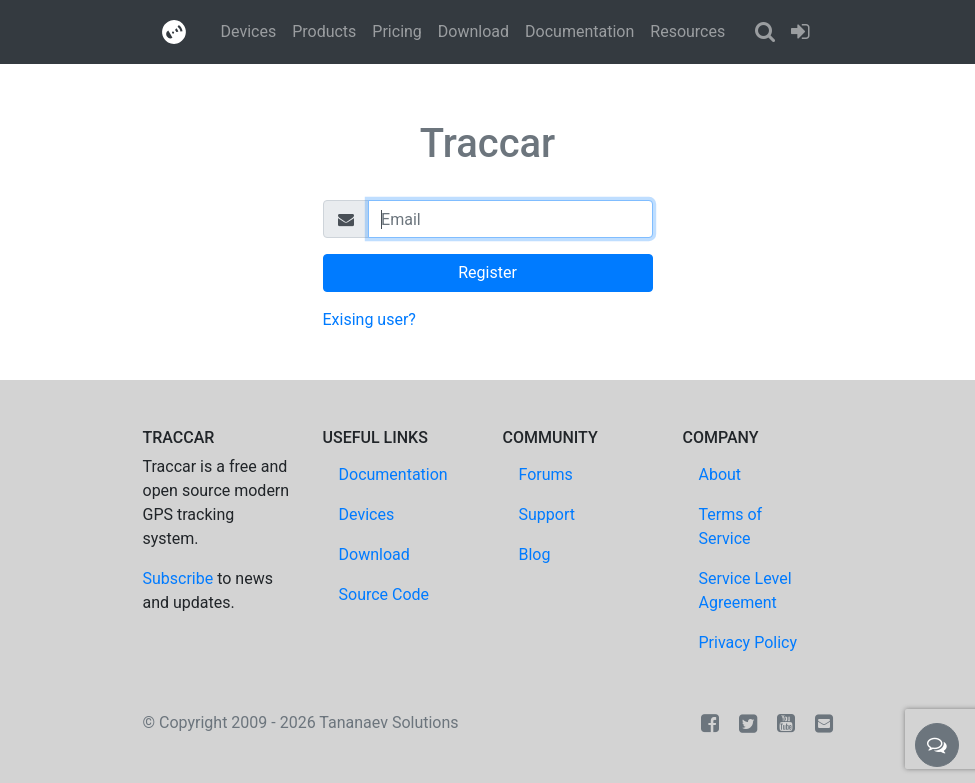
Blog (535, 554)
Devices (249, 31)
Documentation (579, 31)
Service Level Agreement (745, 590)
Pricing (397, 31)
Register (487, 272)
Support (547, 514)
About (720, 474)
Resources (687, 31)
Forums (546, 474)
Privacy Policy (748, 642)
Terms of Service (731, 526)
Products (324, 31)
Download (473, 31)
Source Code (384, 594)
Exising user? (369, 319)
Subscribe (178, 578)
